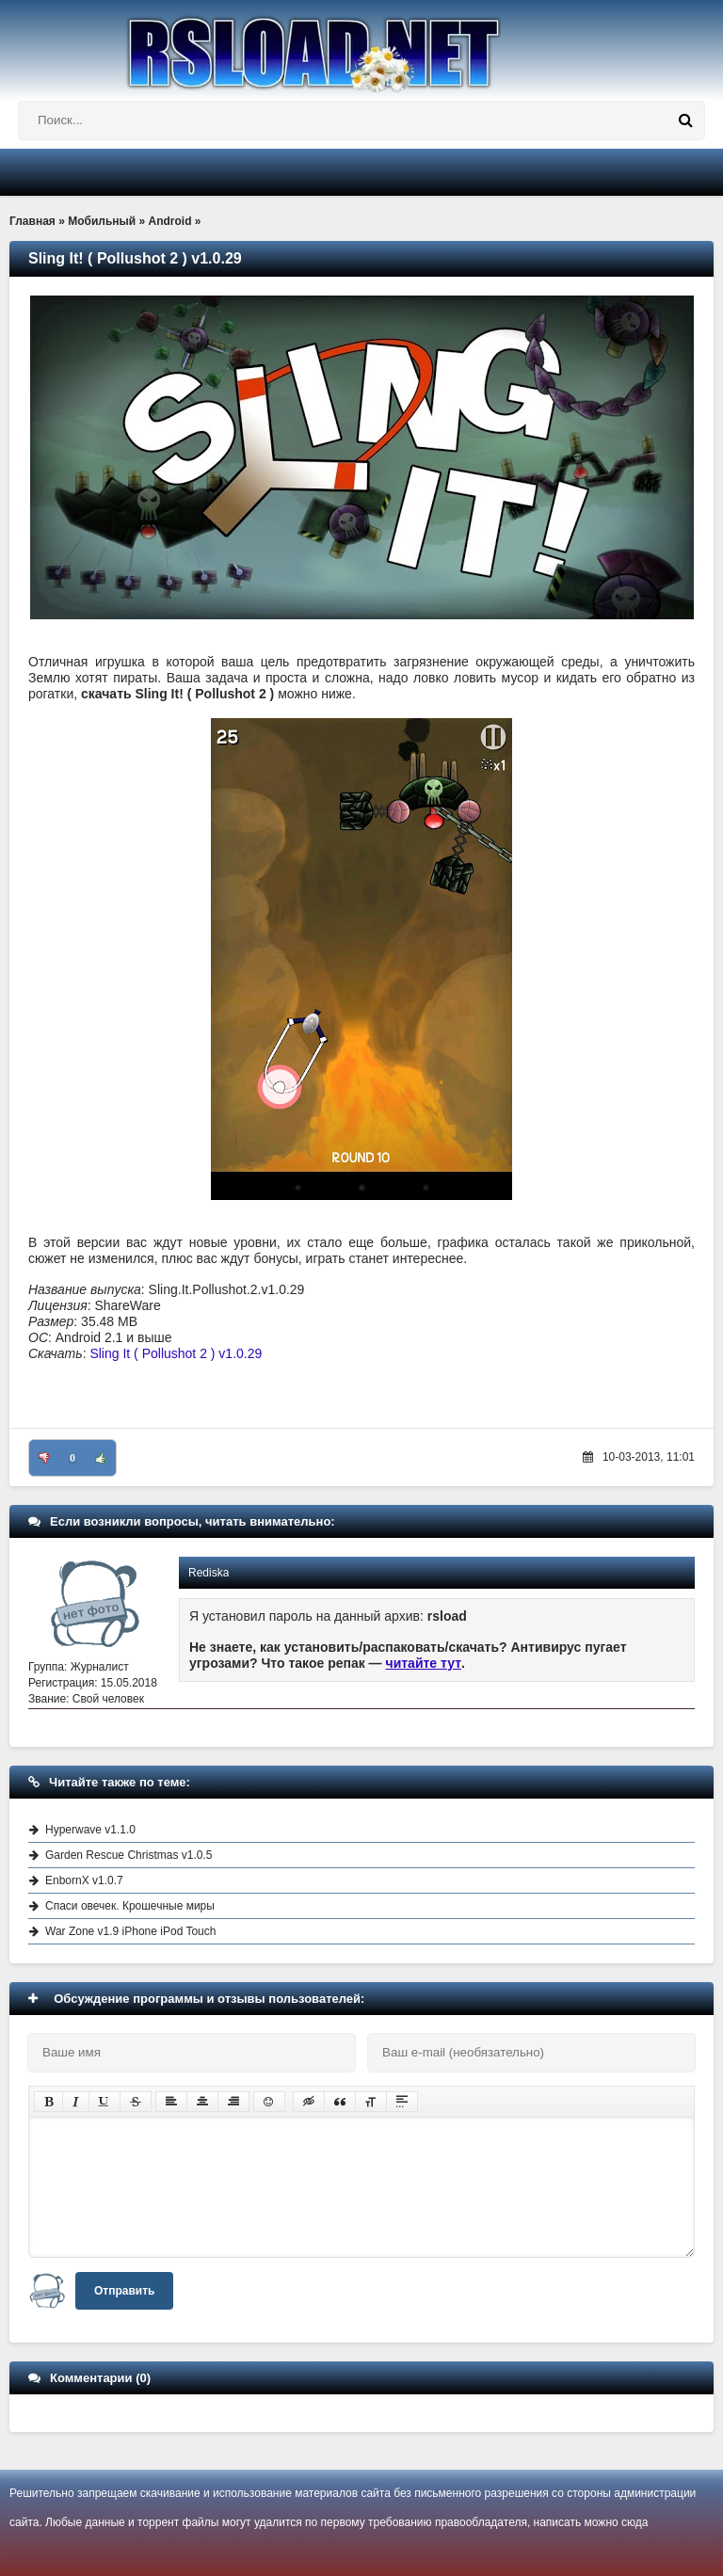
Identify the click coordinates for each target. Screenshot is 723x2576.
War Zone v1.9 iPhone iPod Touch (130, 1931)
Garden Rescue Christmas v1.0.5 (128, 1855)
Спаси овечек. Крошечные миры (130, 1905)
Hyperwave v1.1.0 (90, 1829)
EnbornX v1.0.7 (84, 1880)
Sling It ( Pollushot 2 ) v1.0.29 (175, 1353)
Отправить (124, 2290)
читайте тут (424, 1663)
